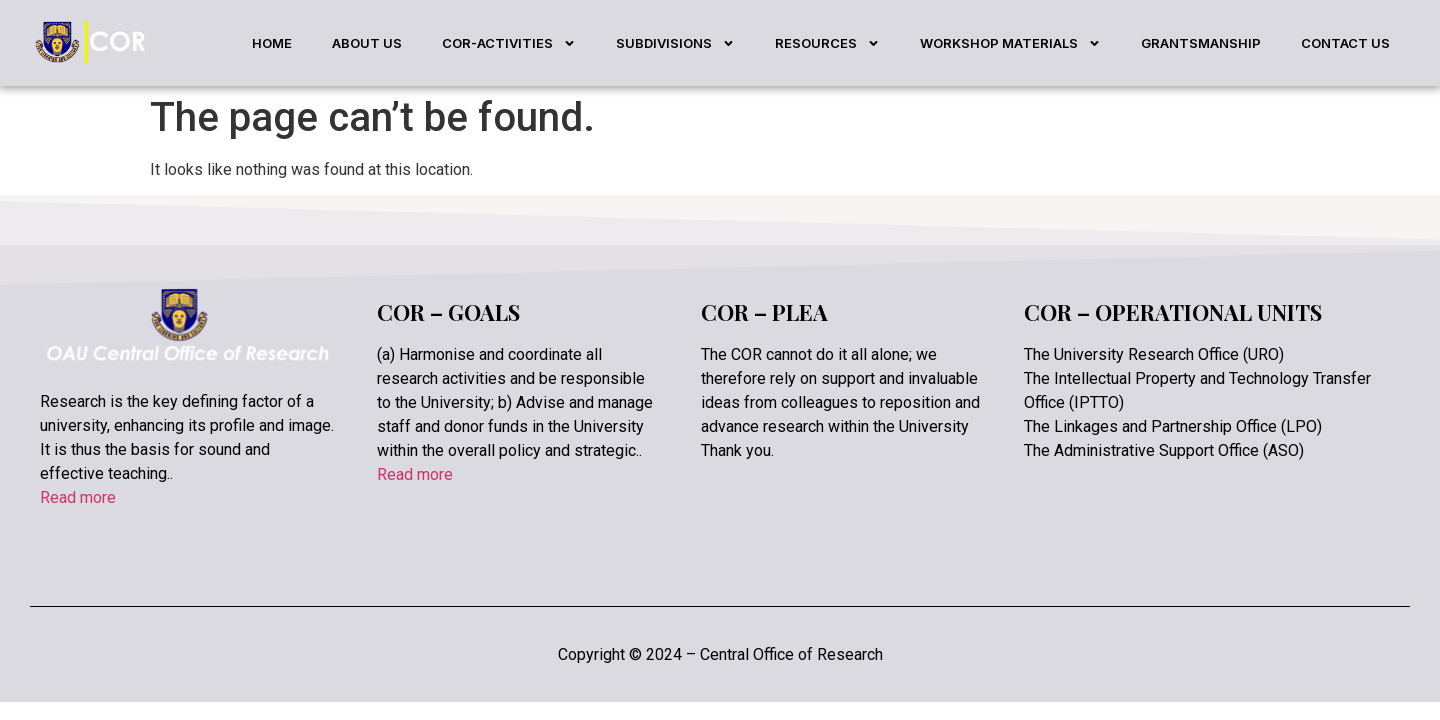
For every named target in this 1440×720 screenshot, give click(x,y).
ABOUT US (367, 43)
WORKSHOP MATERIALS (1010, 43)
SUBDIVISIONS (675, 43)
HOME (272, 43)
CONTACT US (1345, 43)
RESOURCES (827, 43)
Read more (78, 497)
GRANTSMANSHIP (1201, 43)
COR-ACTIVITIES (509, 43)
